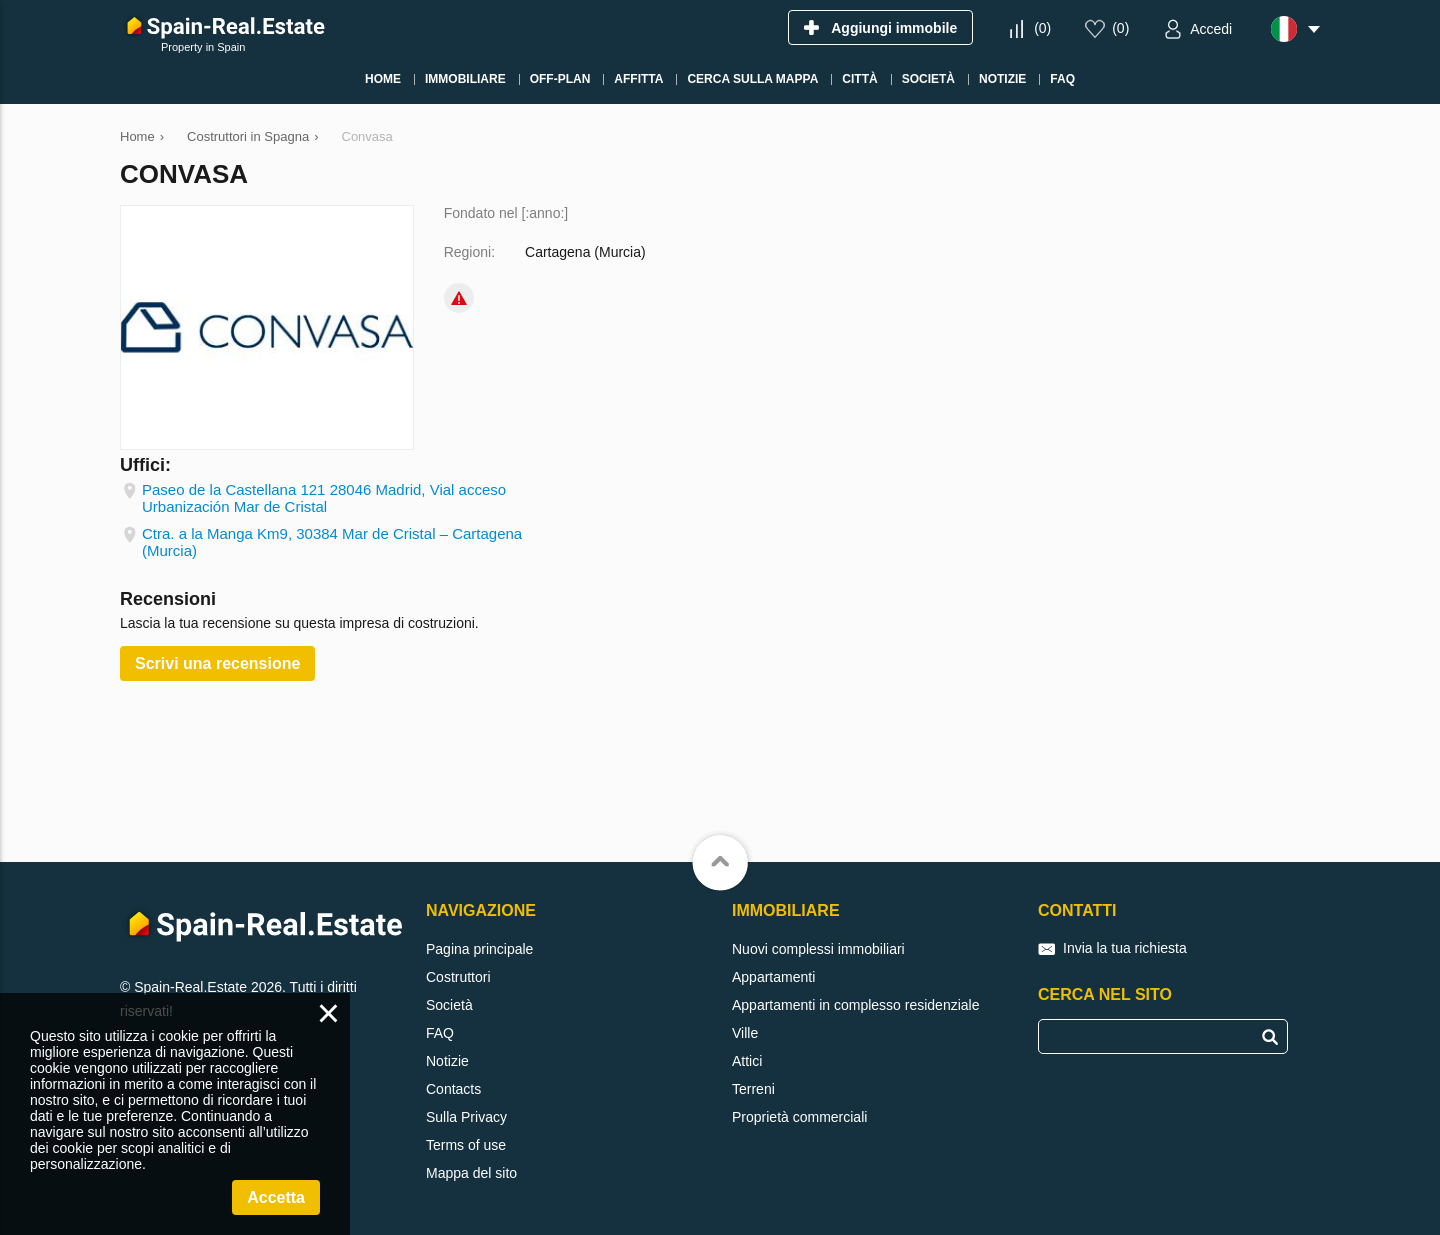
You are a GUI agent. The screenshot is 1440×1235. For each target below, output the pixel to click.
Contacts (453, 1089)
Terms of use (466, 1145)
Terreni (753, 1089)
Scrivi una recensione (217, 663)
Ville (745, 1033)
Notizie (447, 1061)
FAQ (440, 1033)
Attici (747, 1061)
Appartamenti (773, 977)
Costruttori (458, 977)
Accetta (276, 1197)
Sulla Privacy (466, 1117)
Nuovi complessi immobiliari (818, 949)
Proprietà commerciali (799, 1117)
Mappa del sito (471, 1173)
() (1042, 28)
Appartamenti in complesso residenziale (855, 1005)
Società (449, 1005)
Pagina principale (479, 949)
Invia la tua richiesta (1125, 948)
